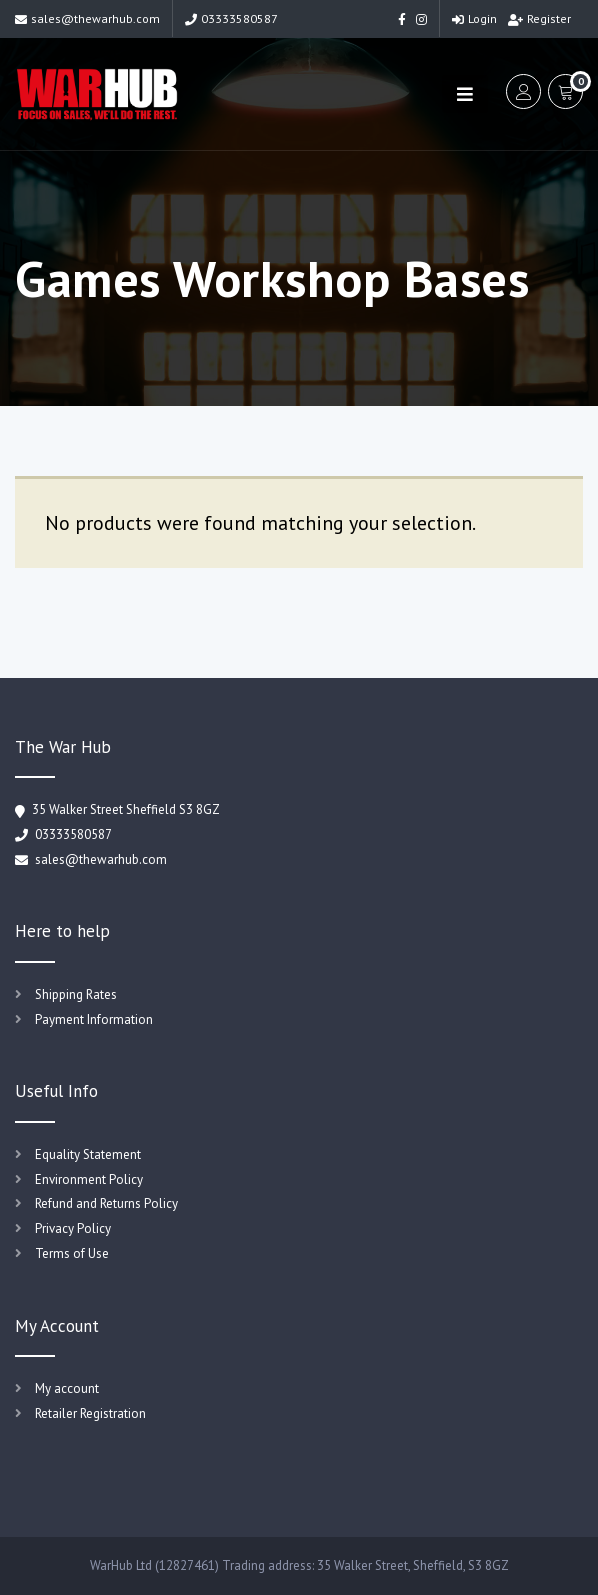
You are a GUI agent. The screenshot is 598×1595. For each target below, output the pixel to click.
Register (539, 18)
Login (474, 18)
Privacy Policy (73, 1228)
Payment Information (94, 1019)
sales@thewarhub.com (87, 18)
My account (67, 1388)
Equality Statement (88, 1154)
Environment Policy (89, 1179)
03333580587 (231, 18)
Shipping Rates (76, 994)
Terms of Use (72, 1253)
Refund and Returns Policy (106, 1203)
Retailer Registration (90, 1413)
